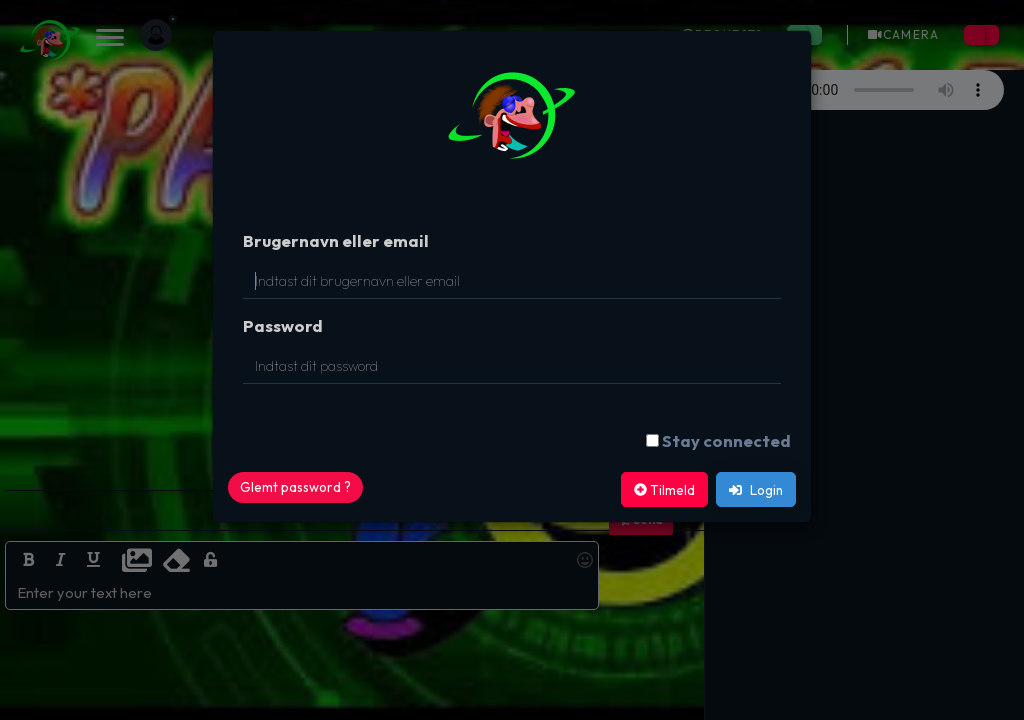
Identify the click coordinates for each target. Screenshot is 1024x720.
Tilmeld (664, 490)
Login (756, 490)
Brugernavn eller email (336, 240)
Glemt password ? (295, 487)
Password (283, 325)
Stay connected (726, 440)
